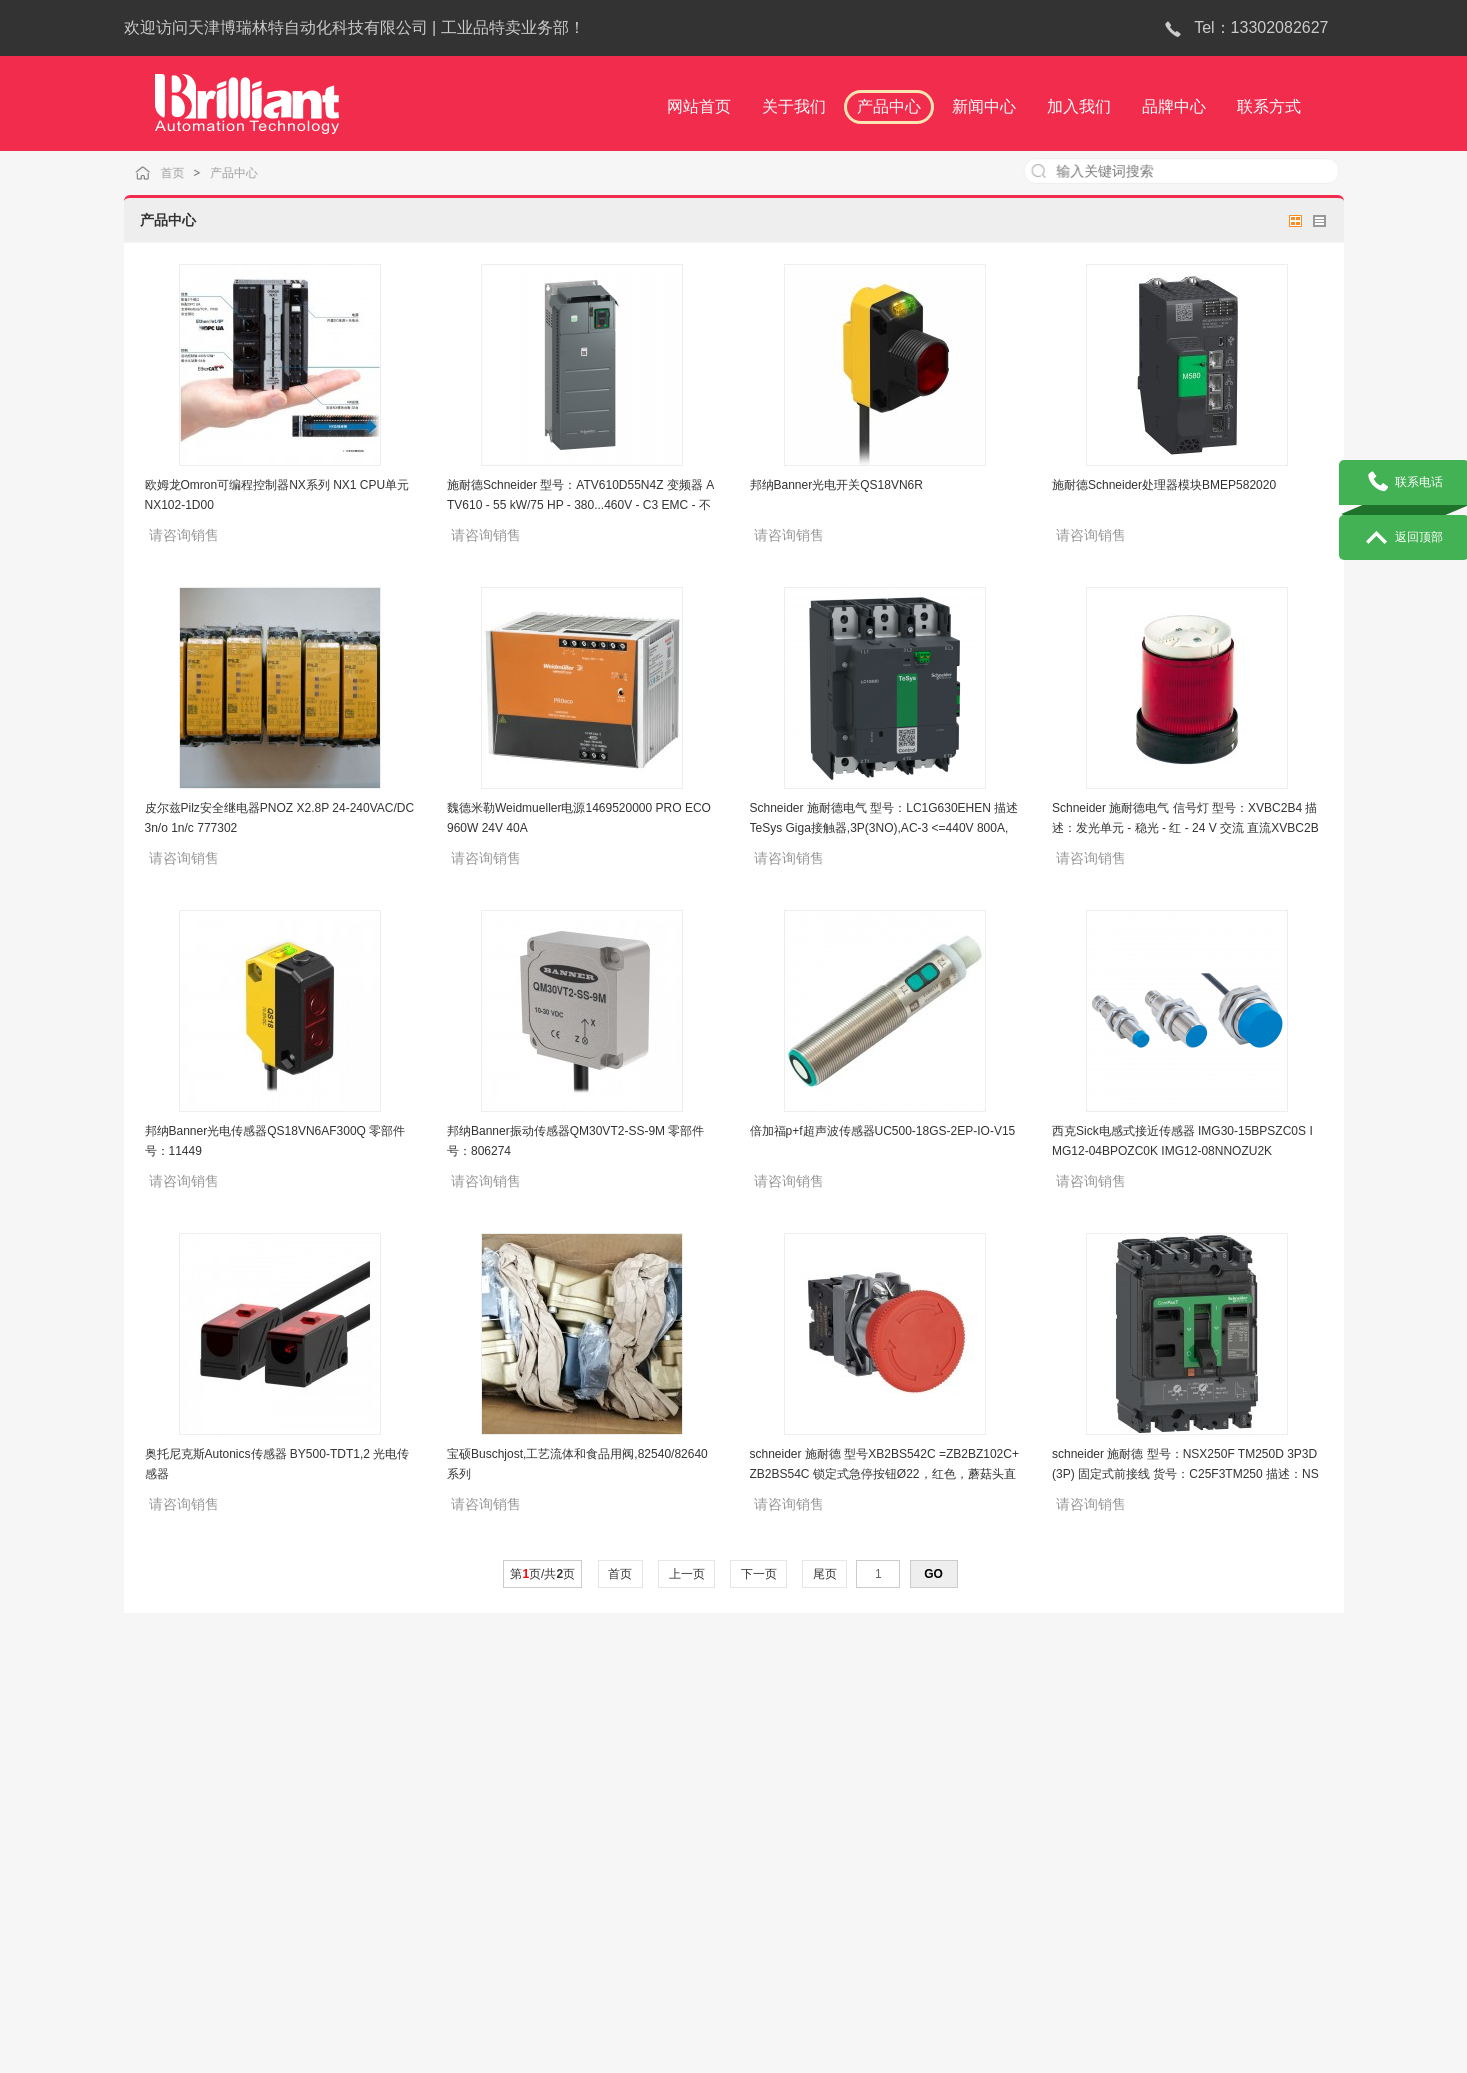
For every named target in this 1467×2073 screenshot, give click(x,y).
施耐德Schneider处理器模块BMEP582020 (1164, 485)
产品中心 (252, 172)
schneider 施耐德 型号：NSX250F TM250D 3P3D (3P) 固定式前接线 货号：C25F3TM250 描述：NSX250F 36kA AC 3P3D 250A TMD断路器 (1185, 1474)
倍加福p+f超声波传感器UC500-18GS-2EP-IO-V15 (883, 1131)
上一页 (686, 1574)
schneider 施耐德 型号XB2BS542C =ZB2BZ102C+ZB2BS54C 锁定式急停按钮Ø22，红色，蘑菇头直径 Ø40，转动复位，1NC (884, 1474)
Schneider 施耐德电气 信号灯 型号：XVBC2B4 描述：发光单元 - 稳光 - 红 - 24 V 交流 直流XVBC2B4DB (1185, 828)
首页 (192, 172)
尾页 (824, 1574)
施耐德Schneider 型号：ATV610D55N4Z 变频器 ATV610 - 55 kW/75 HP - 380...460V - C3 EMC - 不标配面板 (580, 505)
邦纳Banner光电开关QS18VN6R (836, 485)
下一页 (758, 1574)
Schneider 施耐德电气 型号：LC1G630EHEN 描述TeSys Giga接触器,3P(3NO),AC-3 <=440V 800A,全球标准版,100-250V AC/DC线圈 (884, 828)
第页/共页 (542, 1574)
